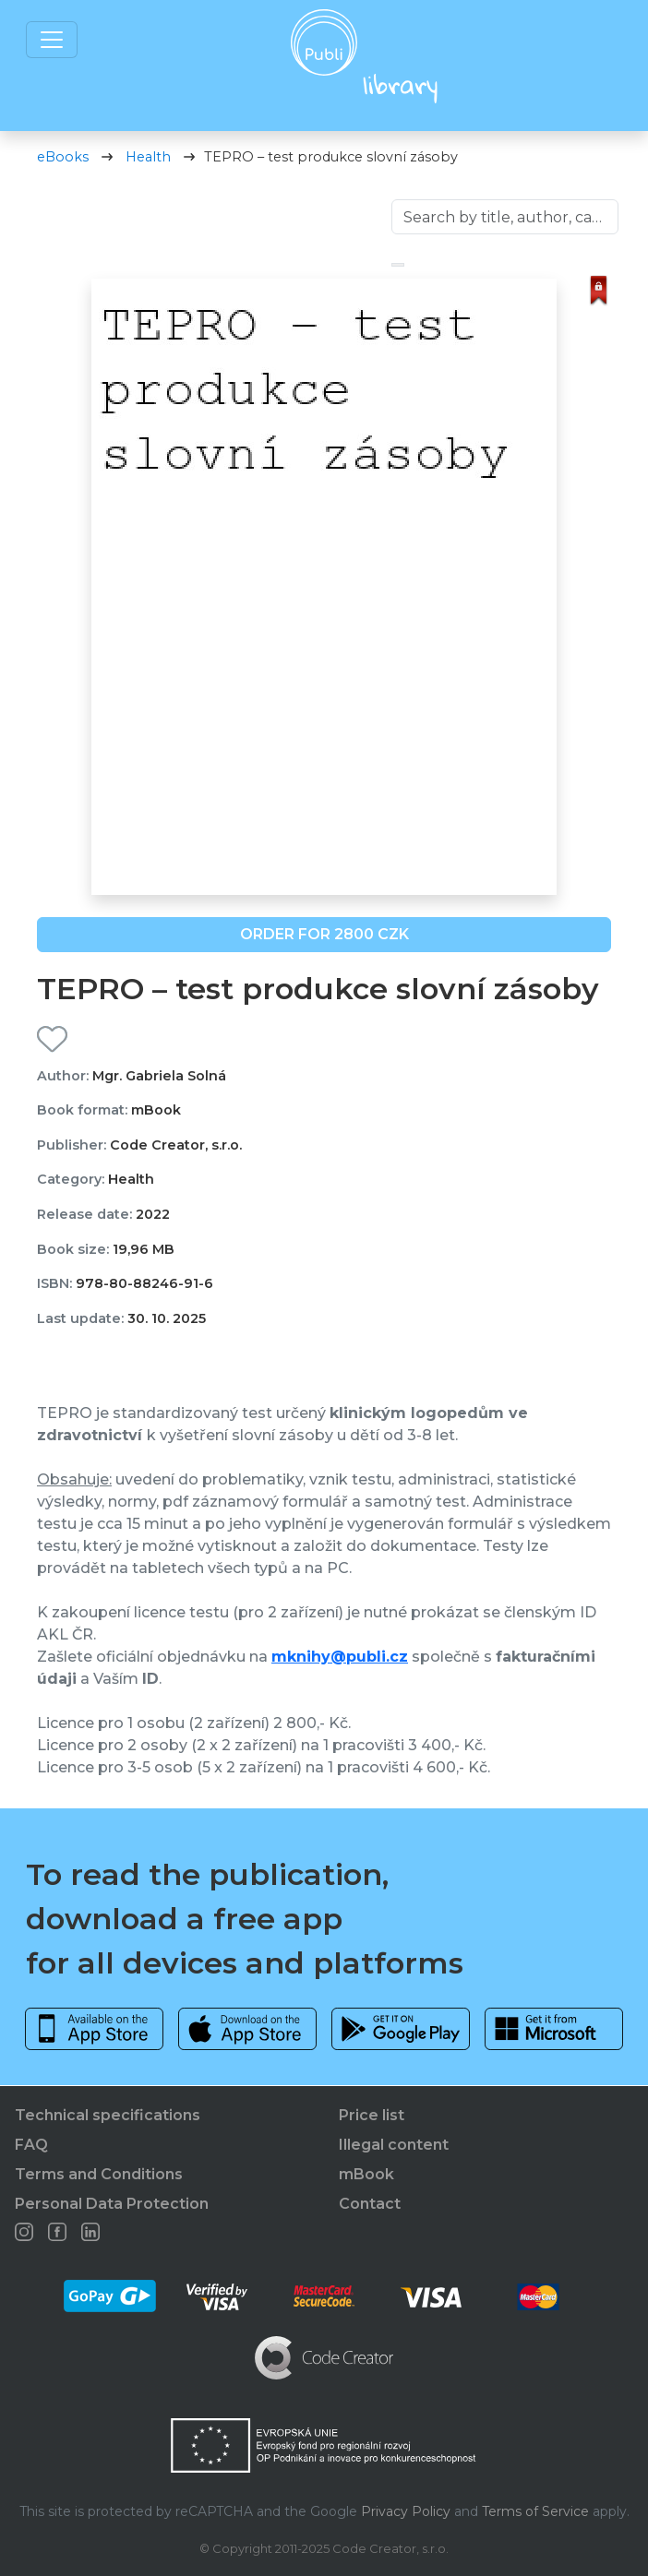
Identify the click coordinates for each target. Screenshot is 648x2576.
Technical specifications (107, 2115)
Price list (371, 2115)
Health (148, 157)
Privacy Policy (405, 2511)
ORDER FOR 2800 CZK (324, 934)
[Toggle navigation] (52, 39)
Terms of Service (535, 2511)
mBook (366, 2174)
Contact (370, 2203)
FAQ (31, 2144)
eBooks (63, 157)
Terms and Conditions (99, 2174)
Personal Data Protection (112, 2203)
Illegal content (394, 2144)
